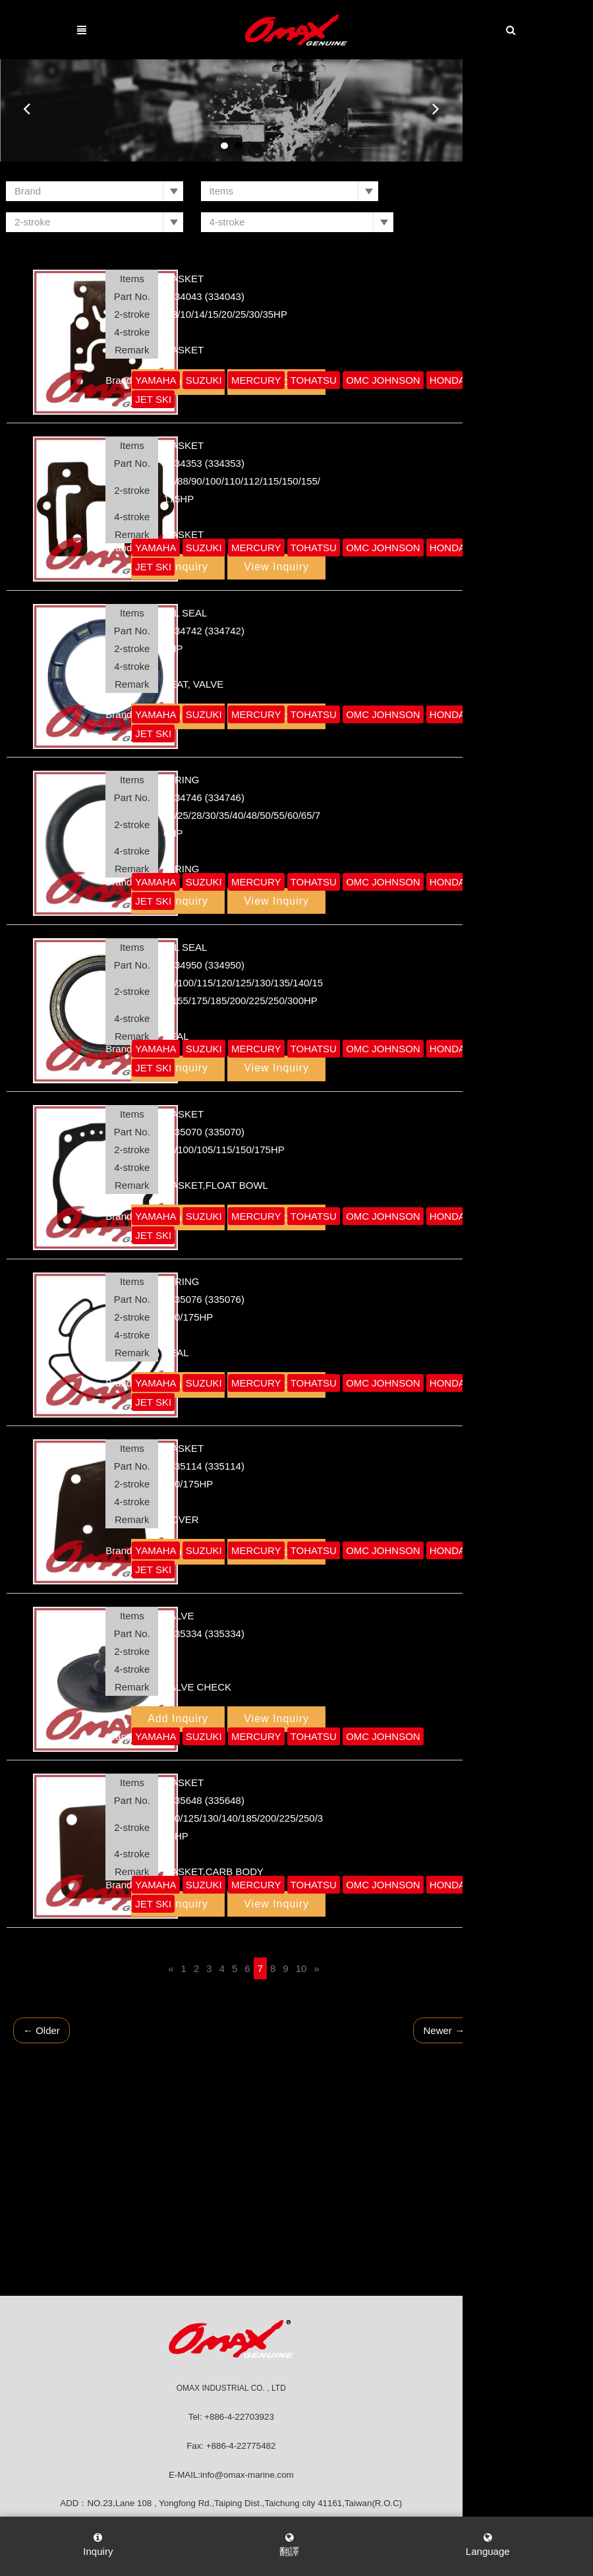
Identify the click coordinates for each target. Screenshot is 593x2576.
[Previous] (223, 1942)
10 (354, 1942)
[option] (296, 110)
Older (94, 2004)
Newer (496, 2004)
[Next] (369, 1942)
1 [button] (289, 145)
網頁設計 (403, 2507)
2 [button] (303, 145)
